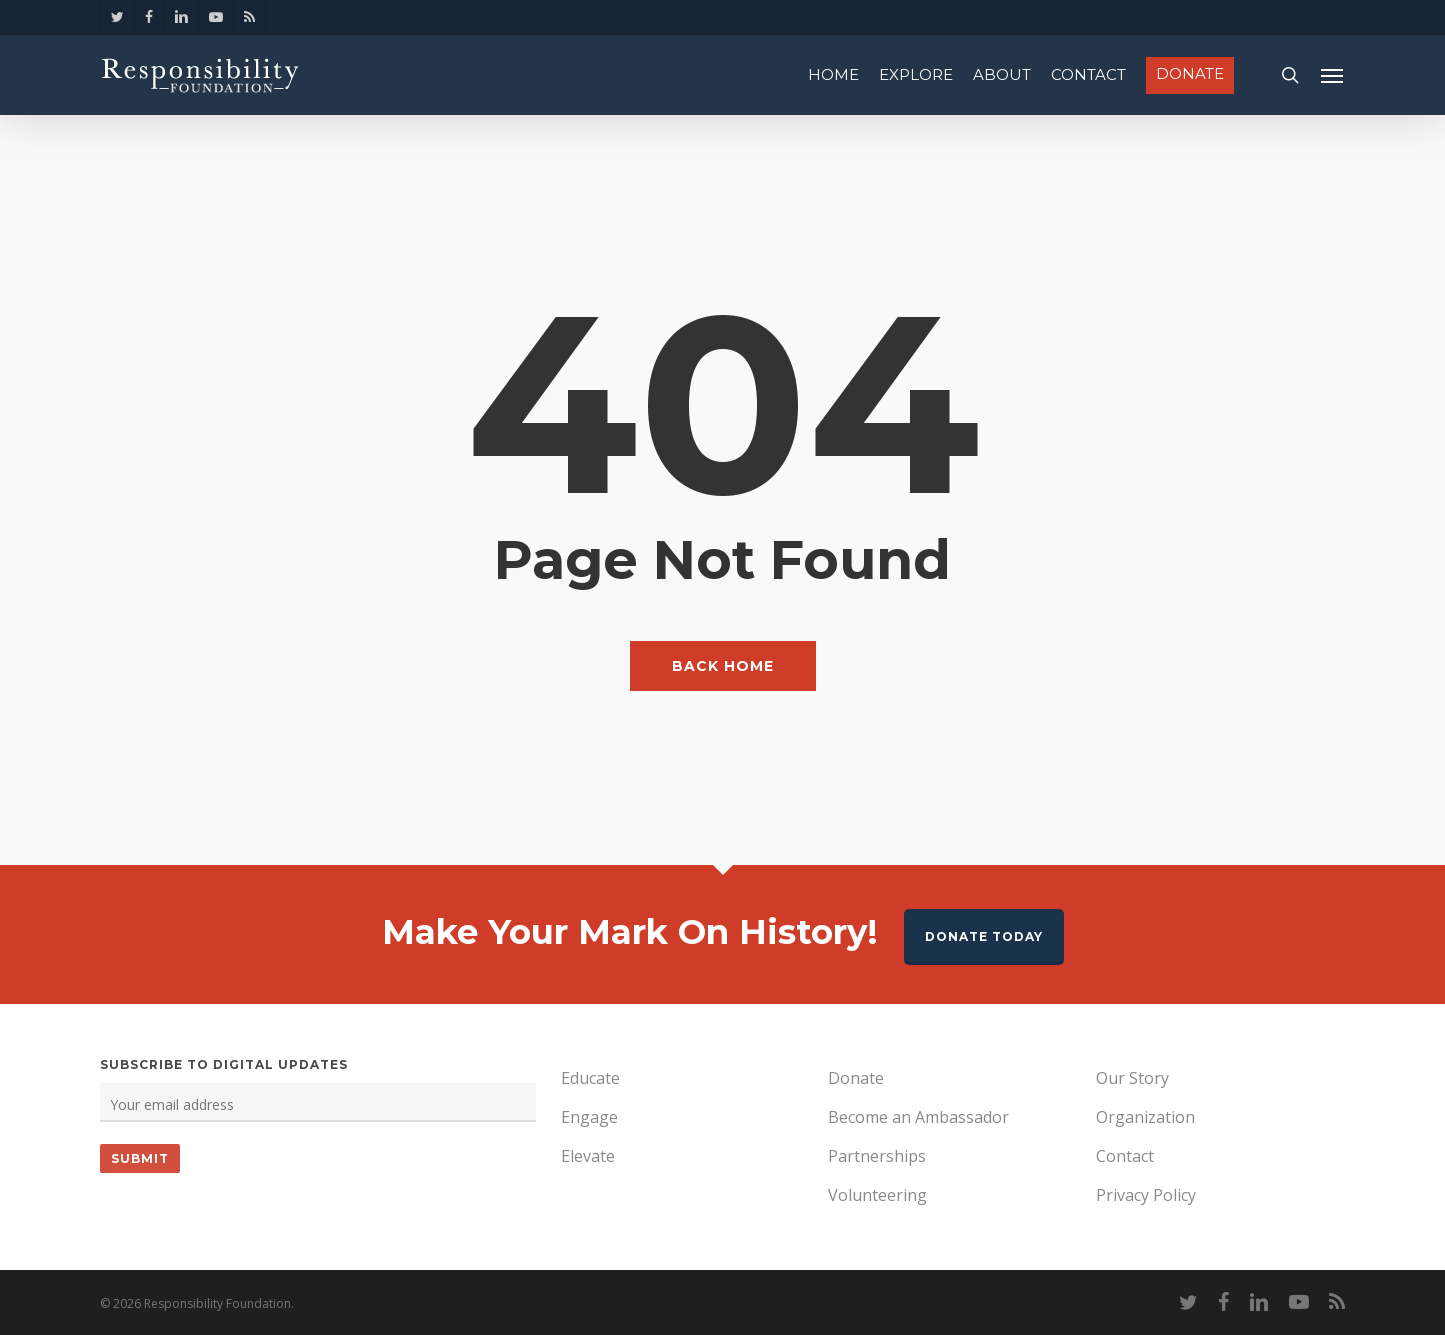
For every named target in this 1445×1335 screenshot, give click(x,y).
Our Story (1132, 1078)
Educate (590, 1078)
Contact (1125, 1156)
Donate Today (984, 936)
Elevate (588, 1156)
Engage (589, 1117)
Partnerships (877, 1156)
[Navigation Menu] (1333, 75)
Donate (856, 1078)
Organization (1145, 1117)
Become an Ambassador (918, 1117)
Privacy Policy (1146, 1195)
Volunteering (877, 1195)
